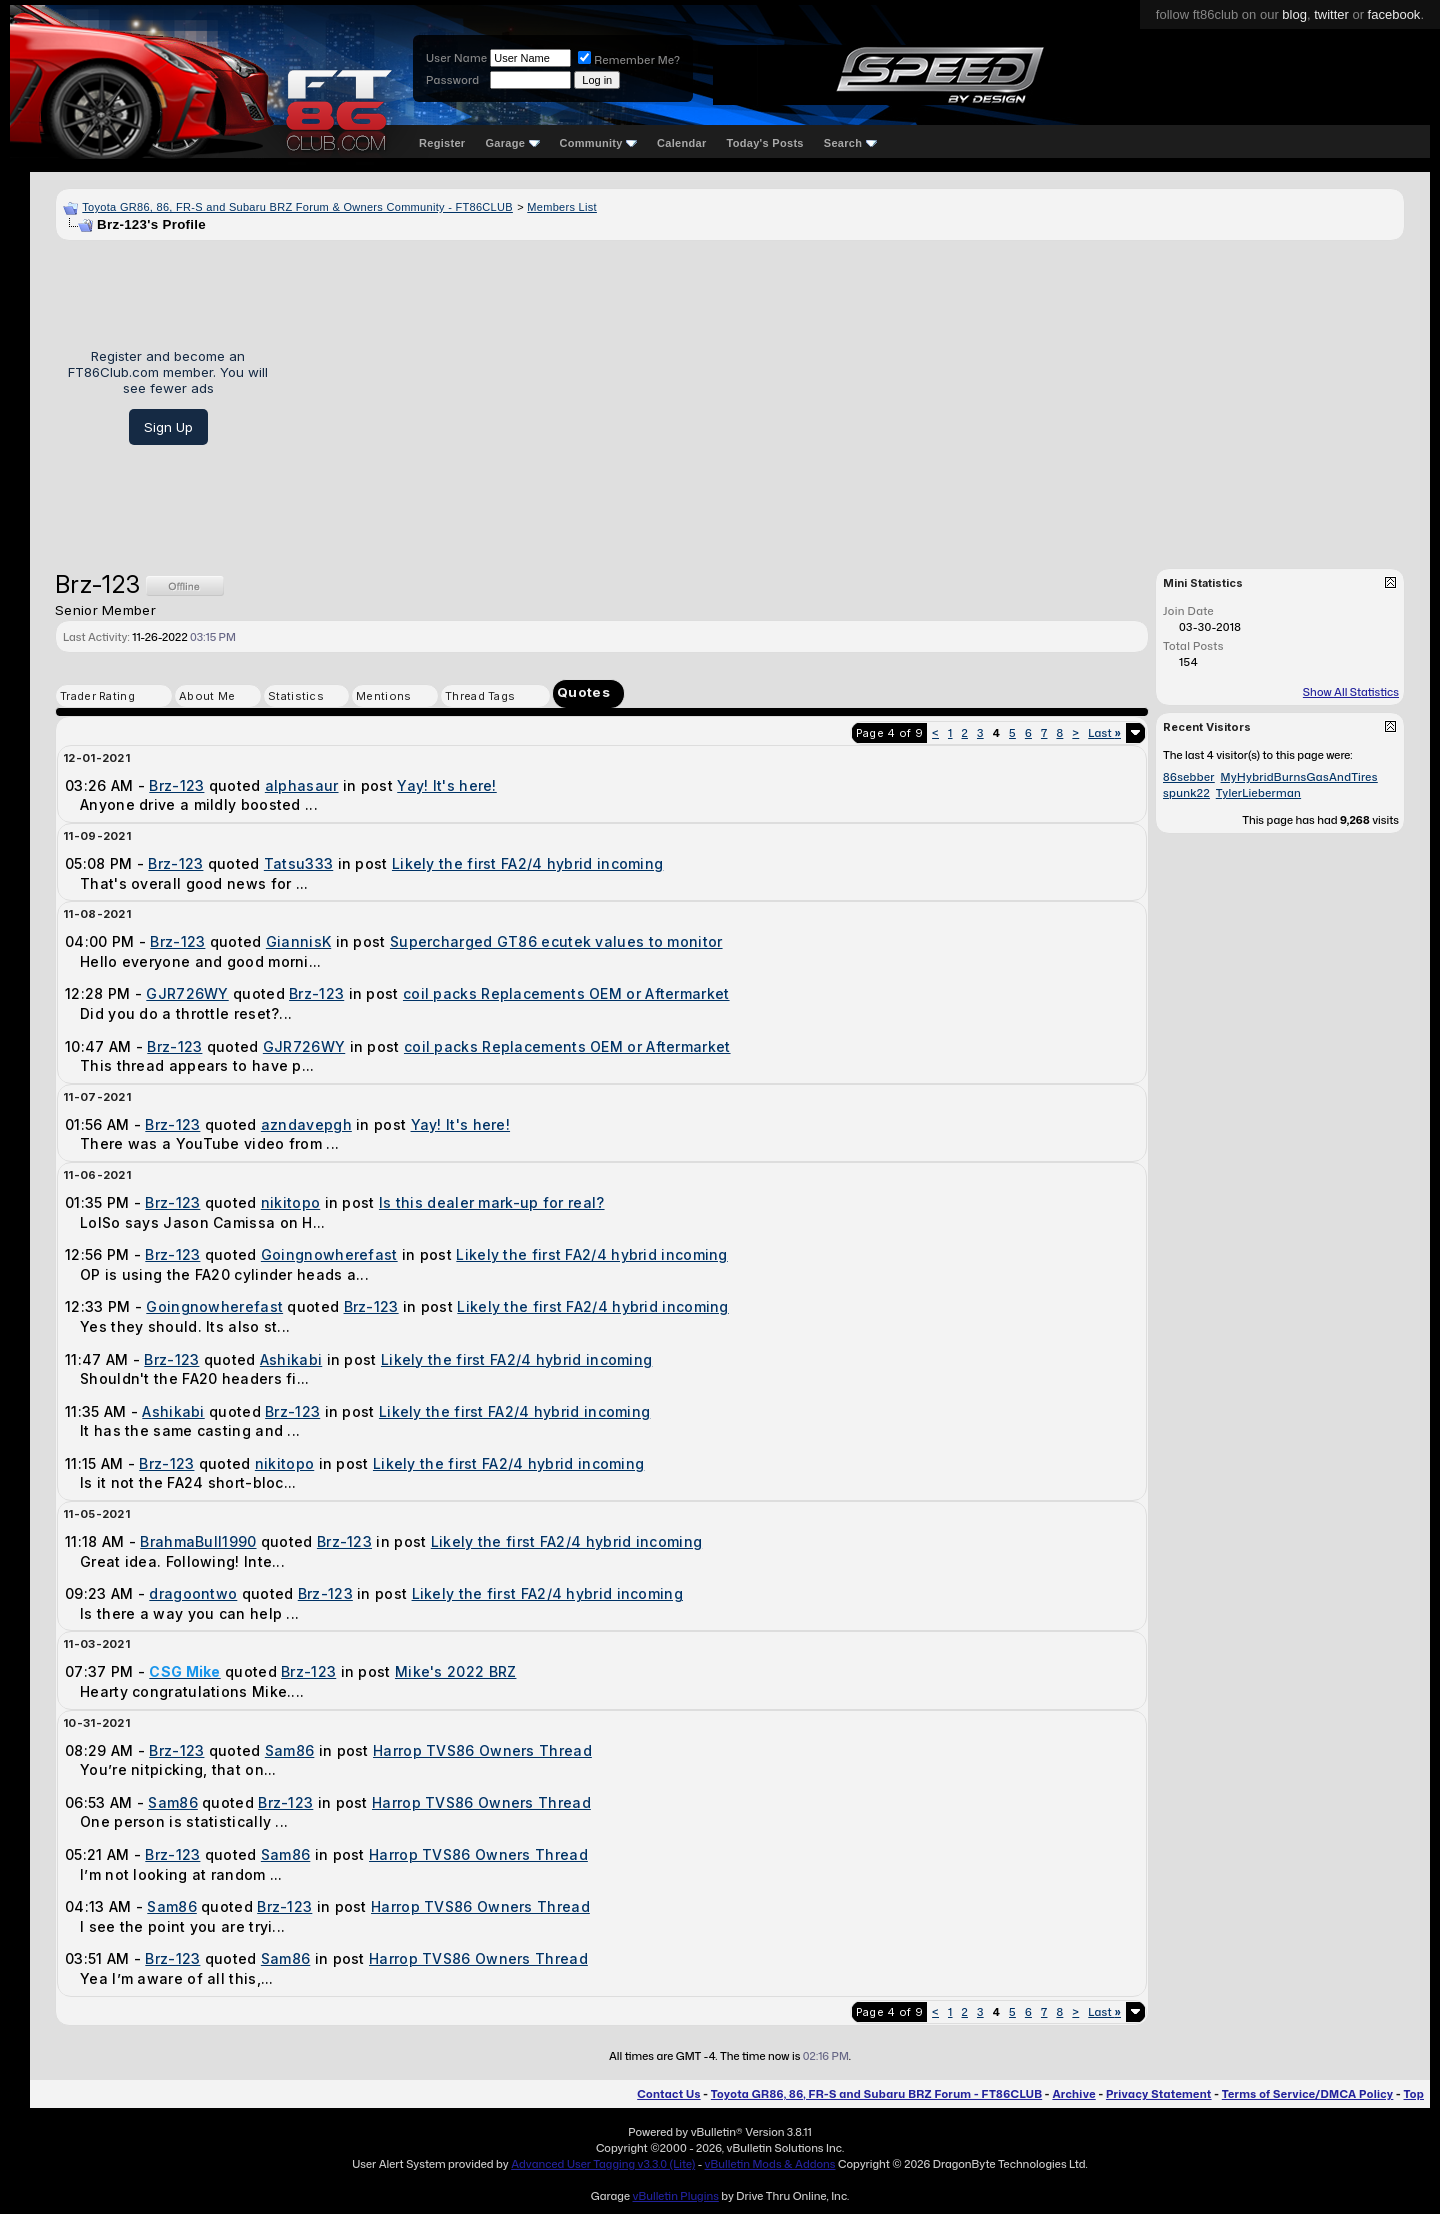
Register (442, 143)
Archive (1073, 2094)
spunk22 (1186, 793)
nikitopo (290, 1202)
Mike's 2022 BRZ (456, 1671)
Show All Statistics (1351, 692)
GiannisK (298, 941)
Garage (512, 143)
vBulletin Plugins (675, 2196)
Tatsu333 (298, 863)
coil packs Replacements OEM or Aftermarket (566, 993)
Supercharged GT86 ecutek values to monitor (556, 941)
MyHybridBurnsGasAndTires (1299, 777)
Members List (562, 207)
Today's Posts (765, 143)
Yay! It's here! (447, 785)
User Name (456, 58)
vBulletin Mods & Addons (770, 2164)
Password (452, 80)
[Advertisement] (843, 397)
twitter (1331, 14)
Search (850, 143)
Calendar (681, 143)
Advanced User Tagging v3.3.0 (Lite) (603, 2164)
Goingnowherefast (329, 1254)
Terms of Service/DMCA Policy (1308, 2094)
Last (1104, 733)
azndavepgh (306, 1124)
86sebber (1189, 777)
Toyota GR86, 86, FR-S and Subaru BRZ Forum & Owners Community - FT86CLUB (297, 207)
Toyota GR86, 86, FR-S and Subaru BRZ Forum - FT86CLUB (876, 2094)
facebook (1394, 14)
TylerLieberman (1258, 793)
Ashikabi (291, 1359)
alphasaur (302, 785)
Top (1414, 2094)
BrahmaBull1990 (198, 1541)
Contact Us (668, 2094)
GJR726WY (187, 993)
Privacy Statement (1159, 2094)
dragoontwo (193, 1593)
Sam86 (290, 1750)
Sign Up (168, 427)
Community (599, 143)
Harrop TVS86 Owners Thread (482, 1750)
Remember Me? (629, 60)
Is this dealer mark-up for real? (492, 1202)
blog (1294, 14)
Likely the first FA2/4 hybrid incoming (527, 863)
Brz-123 (176, 785)
